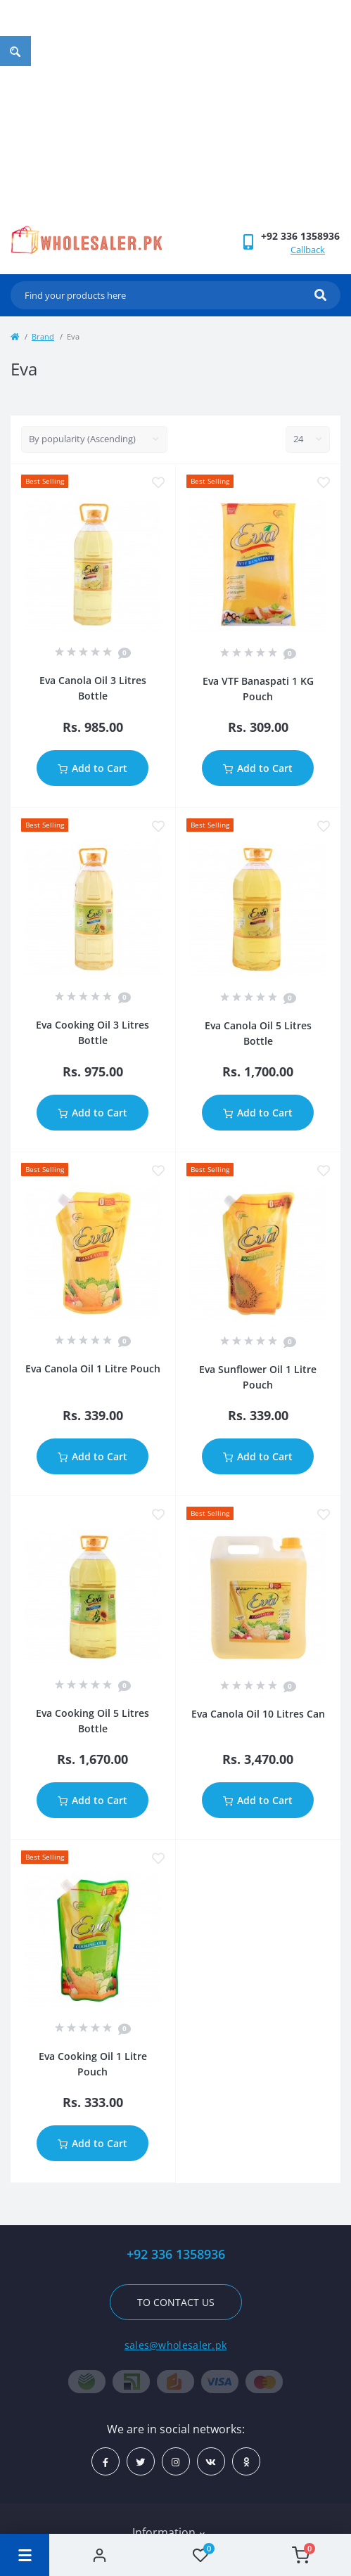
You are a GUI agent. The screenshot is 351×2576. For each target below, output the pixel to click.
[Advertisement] (175, 119)
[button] (300, 235)
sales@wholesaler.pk (176, 2345)
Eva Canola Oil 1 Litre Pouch (92, 1368)
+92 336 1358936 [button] (176, 2254)
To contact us (176, 2302)
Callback (308, 249)
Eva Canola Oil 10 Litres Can (258, 1713)
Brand (43, 336)
